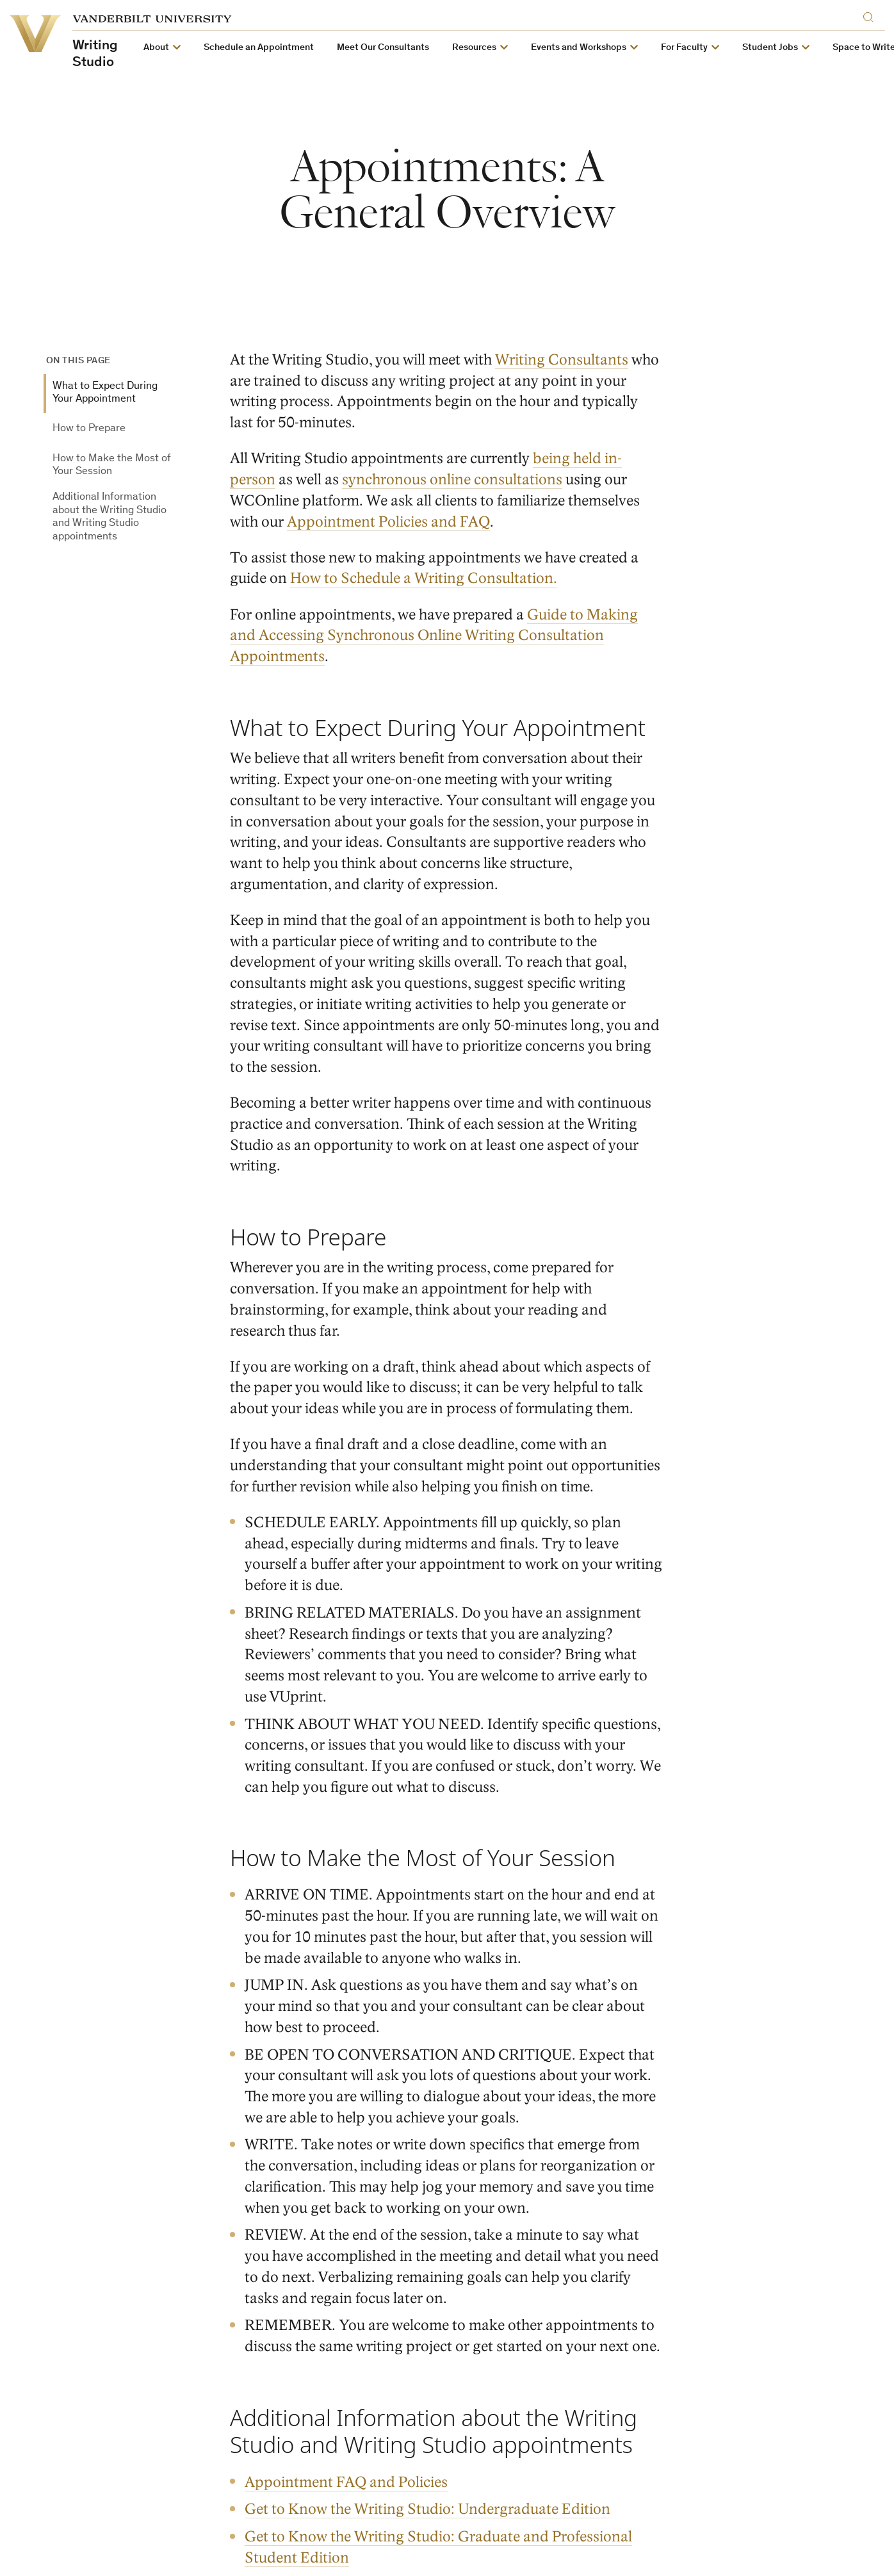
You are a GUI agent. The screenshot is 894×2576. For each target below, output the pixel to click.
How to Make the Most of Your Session (112, 465)
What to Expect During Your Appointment (105, 393)
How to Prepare (89, 428)
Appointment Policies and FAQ (388, 521)
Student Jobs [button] (770, 48)
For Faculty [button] (684, 48)
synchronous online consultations (452, 480)
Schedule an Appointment (259, 48)
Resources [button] (474, 48)
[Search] (871, 15)
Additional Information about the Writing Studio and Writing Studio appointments (110, 517)
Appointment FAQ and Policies (346, 2482)
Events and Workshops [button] (578, 48)
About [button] (156, 48)
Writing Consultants (561, 360)
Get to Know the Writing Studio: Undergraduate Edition (428, 2509)
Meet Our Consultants (383, 48)
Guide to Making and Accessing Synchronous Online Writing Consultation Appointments (434, 635)
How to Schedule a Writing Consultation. (423, 578)
